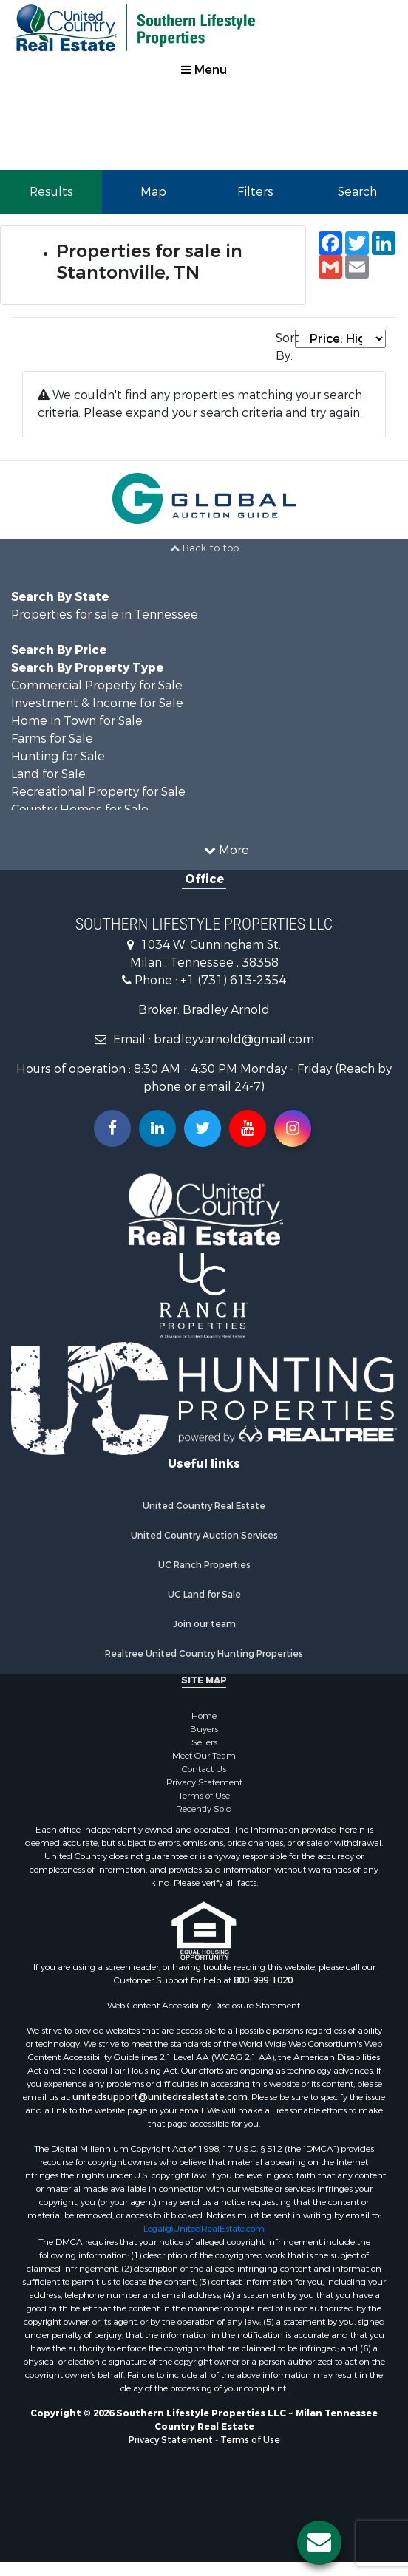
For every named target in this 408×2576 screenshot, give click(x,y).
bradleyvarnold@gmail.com (234, 1039)
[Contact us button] (319, 2543)
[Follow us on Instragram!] (292, 1128)
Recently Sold (204, 1809)
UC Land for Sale (204, 1595)
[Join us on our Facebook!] (112, 1128)
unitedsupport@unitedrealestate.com (160, 2097)
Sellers (204, 1742)
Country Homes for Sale (80, 809)
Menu (204, 70)
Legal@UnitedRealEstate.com (204, 2229)
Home (204, 1716)
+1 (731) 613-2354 (233, 980)
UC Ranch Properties (204, 1565)
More (226, 850)
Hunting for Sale (58, 756)
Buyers (204, 1729)
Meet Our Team (204, 1756)
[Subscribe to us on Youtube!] (247, 1128)
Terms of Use (204, 1796)
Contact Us (204, 1769)
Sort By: (285, 347)
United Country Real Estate (204, 1506)
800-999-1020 (263, 1980)
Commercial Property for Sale (97, 685)
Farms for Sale (52, 738)
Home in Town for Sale (77, 721)
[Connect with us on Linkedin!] (157, 1128)
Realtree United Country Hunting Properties (204, 1654)
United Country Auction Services (204, 1535)
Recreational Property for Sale (98, 792)
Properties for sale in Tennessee (104, 614)
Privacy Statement (204, 1782)
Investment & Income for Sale (97, 703)
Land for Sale (48, 774)
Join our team (204, 1624)
